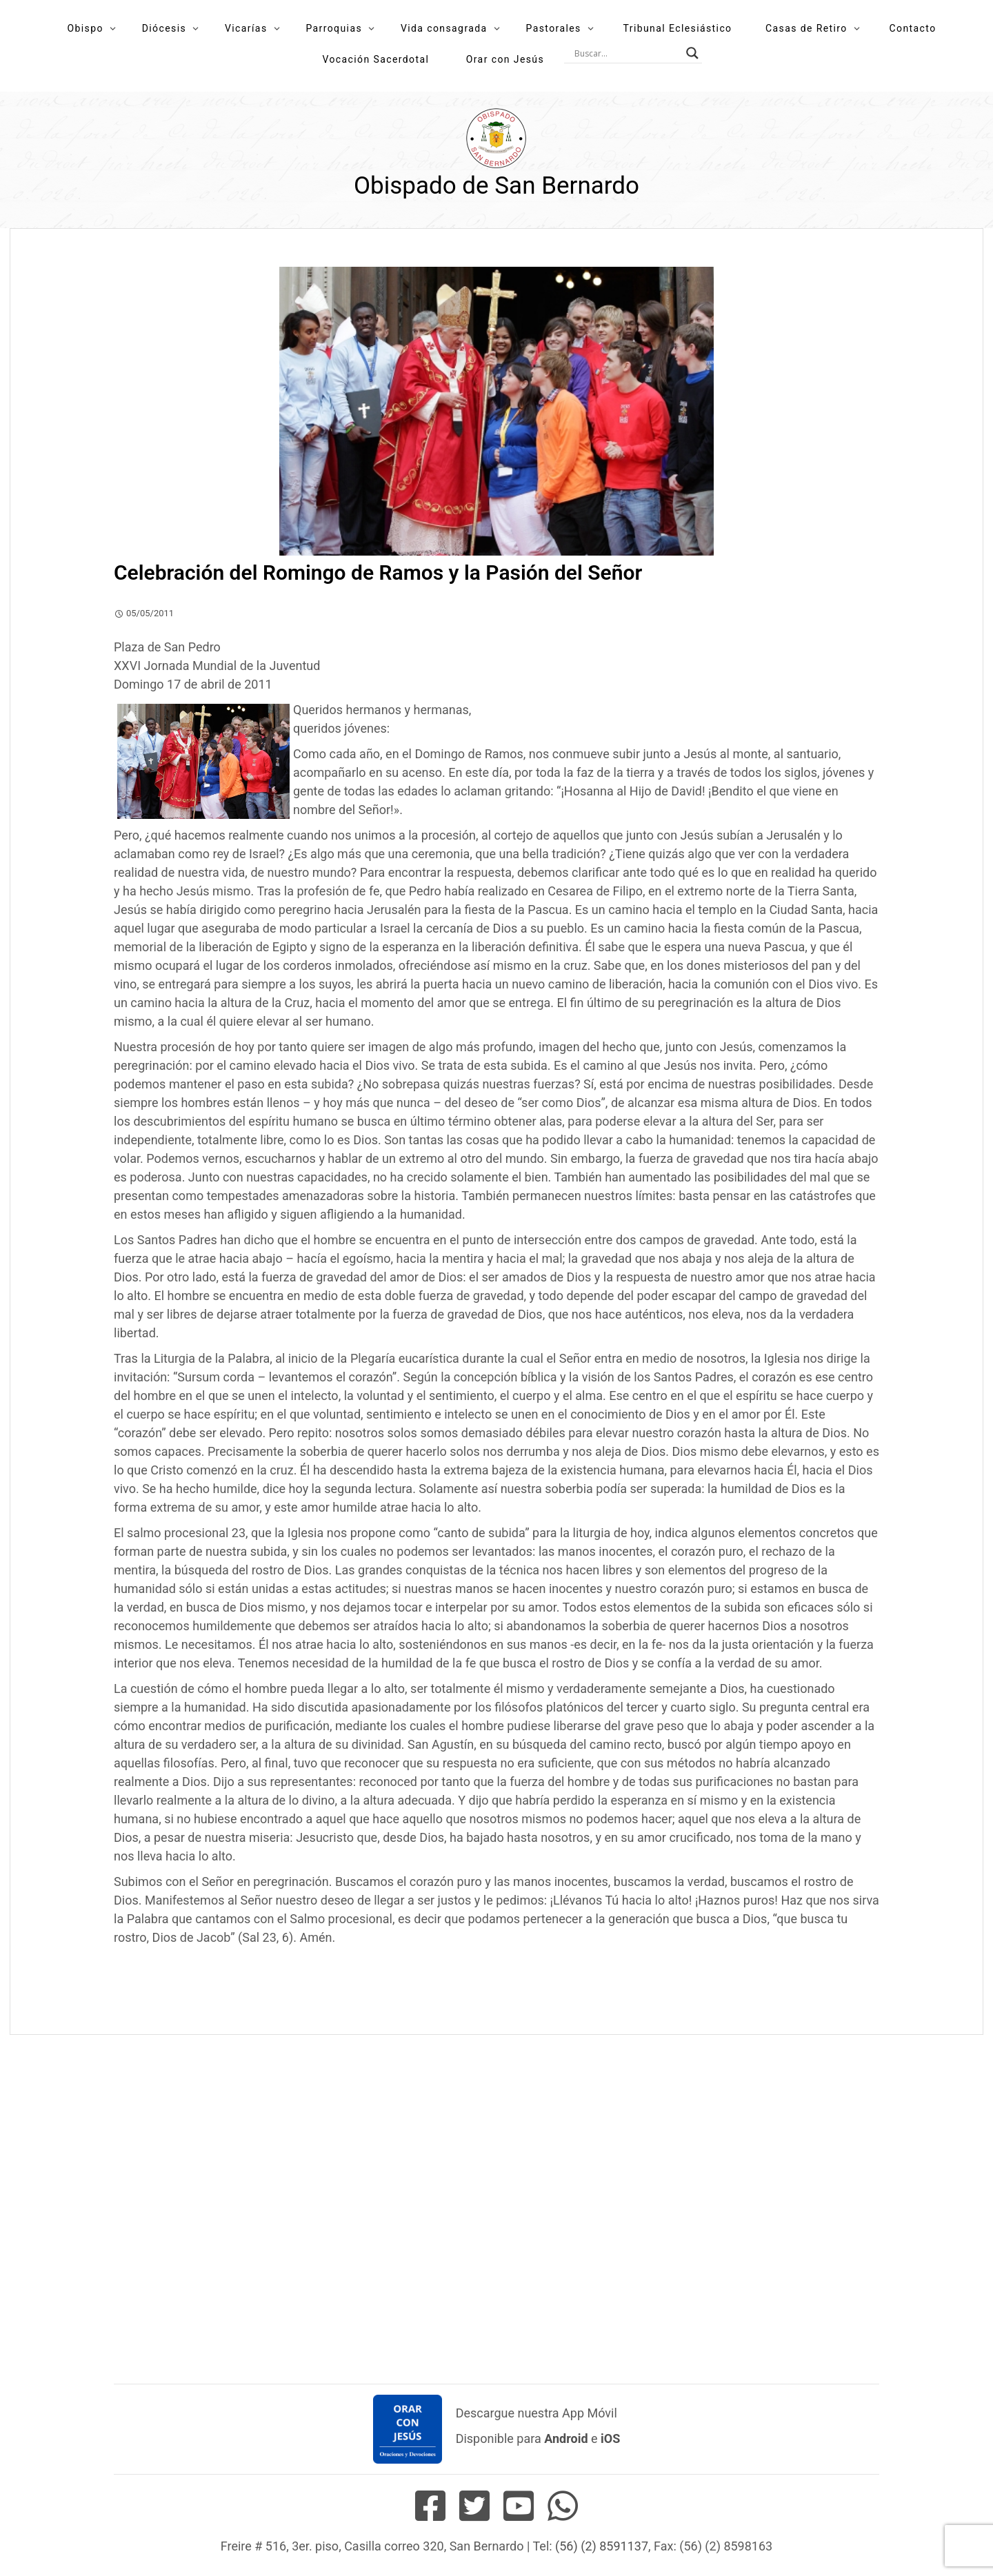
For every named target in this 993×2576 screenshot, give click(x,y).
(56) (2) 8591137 (601, 2546)
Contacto (913, 28)
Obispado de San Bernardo (496, 186)
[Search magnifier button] (692, 53)
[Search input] (626, 53)
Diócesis (164, 28)
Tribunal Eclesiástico (677, 28)
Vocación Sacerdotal (375, 59)
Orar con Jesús (505, 59)
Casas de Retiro (806, 28)
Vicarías (246, 28)
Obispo (85, 28)
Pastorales (553, 28)
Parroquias (333, 28)
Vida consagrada (444, 28)
